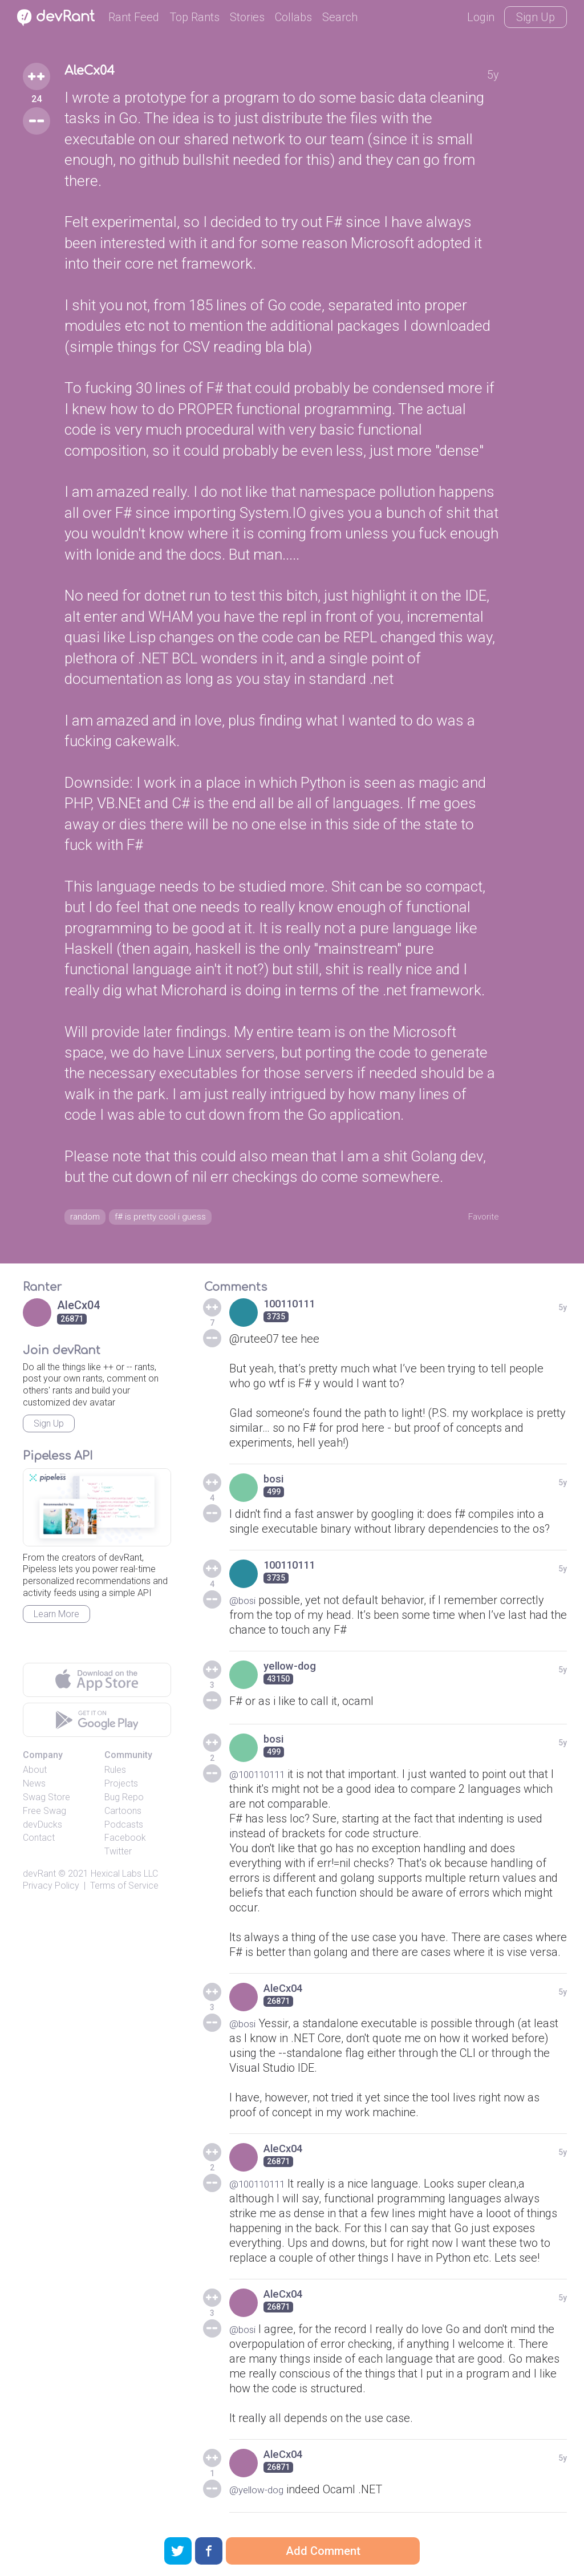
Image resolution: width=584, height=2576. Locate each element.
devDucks (42, 1828)
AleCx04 (97, 73)
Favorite (479, 1217)
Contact (39, 1842)
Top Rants (194, 17)
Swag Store (46, 1801)
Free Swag (44, 1814)
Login (480, 17)
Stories (247, 17)
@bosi (244, 1604)
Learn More (56, 1618)
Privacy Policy (51, 1889)
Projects (121, 1788)
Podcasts (123, 1828)
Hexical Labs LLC (124, 1877)
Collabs (293, 17)
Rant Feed (133, 17)
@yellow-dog (262, 2493)
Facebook (125, 1842)
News (34, 1788)
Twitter (118, 1855)
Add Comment (323, 2551)
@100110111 (262, 1778)
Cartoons (122, 1814)
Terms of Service (124, 1889)
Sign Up (535, 17)
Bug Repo (124, 1801)
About (35, 1774)
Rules (115, 1774)
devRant (39, 1877)
